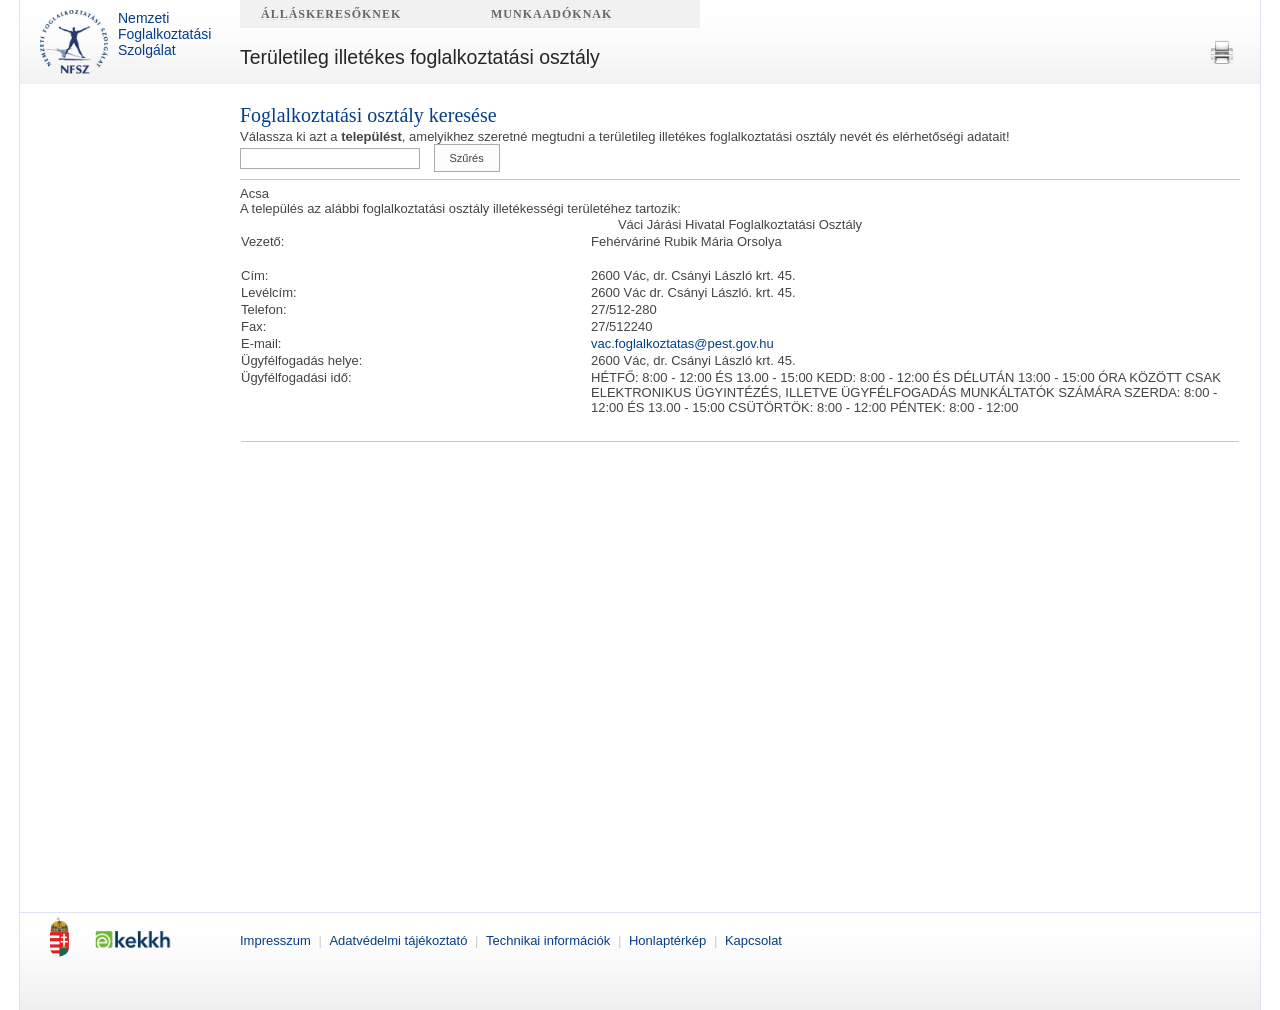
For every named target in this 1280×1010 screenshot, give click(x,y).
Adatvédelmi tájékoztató (400, 940)
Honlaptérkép (669, 940)
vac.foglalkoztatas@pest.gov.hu (682, 343)
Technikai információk (550, 940)
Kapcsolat (753, 940)
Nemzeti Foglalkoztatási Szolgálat (125, 42)
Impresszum (277, 940)
